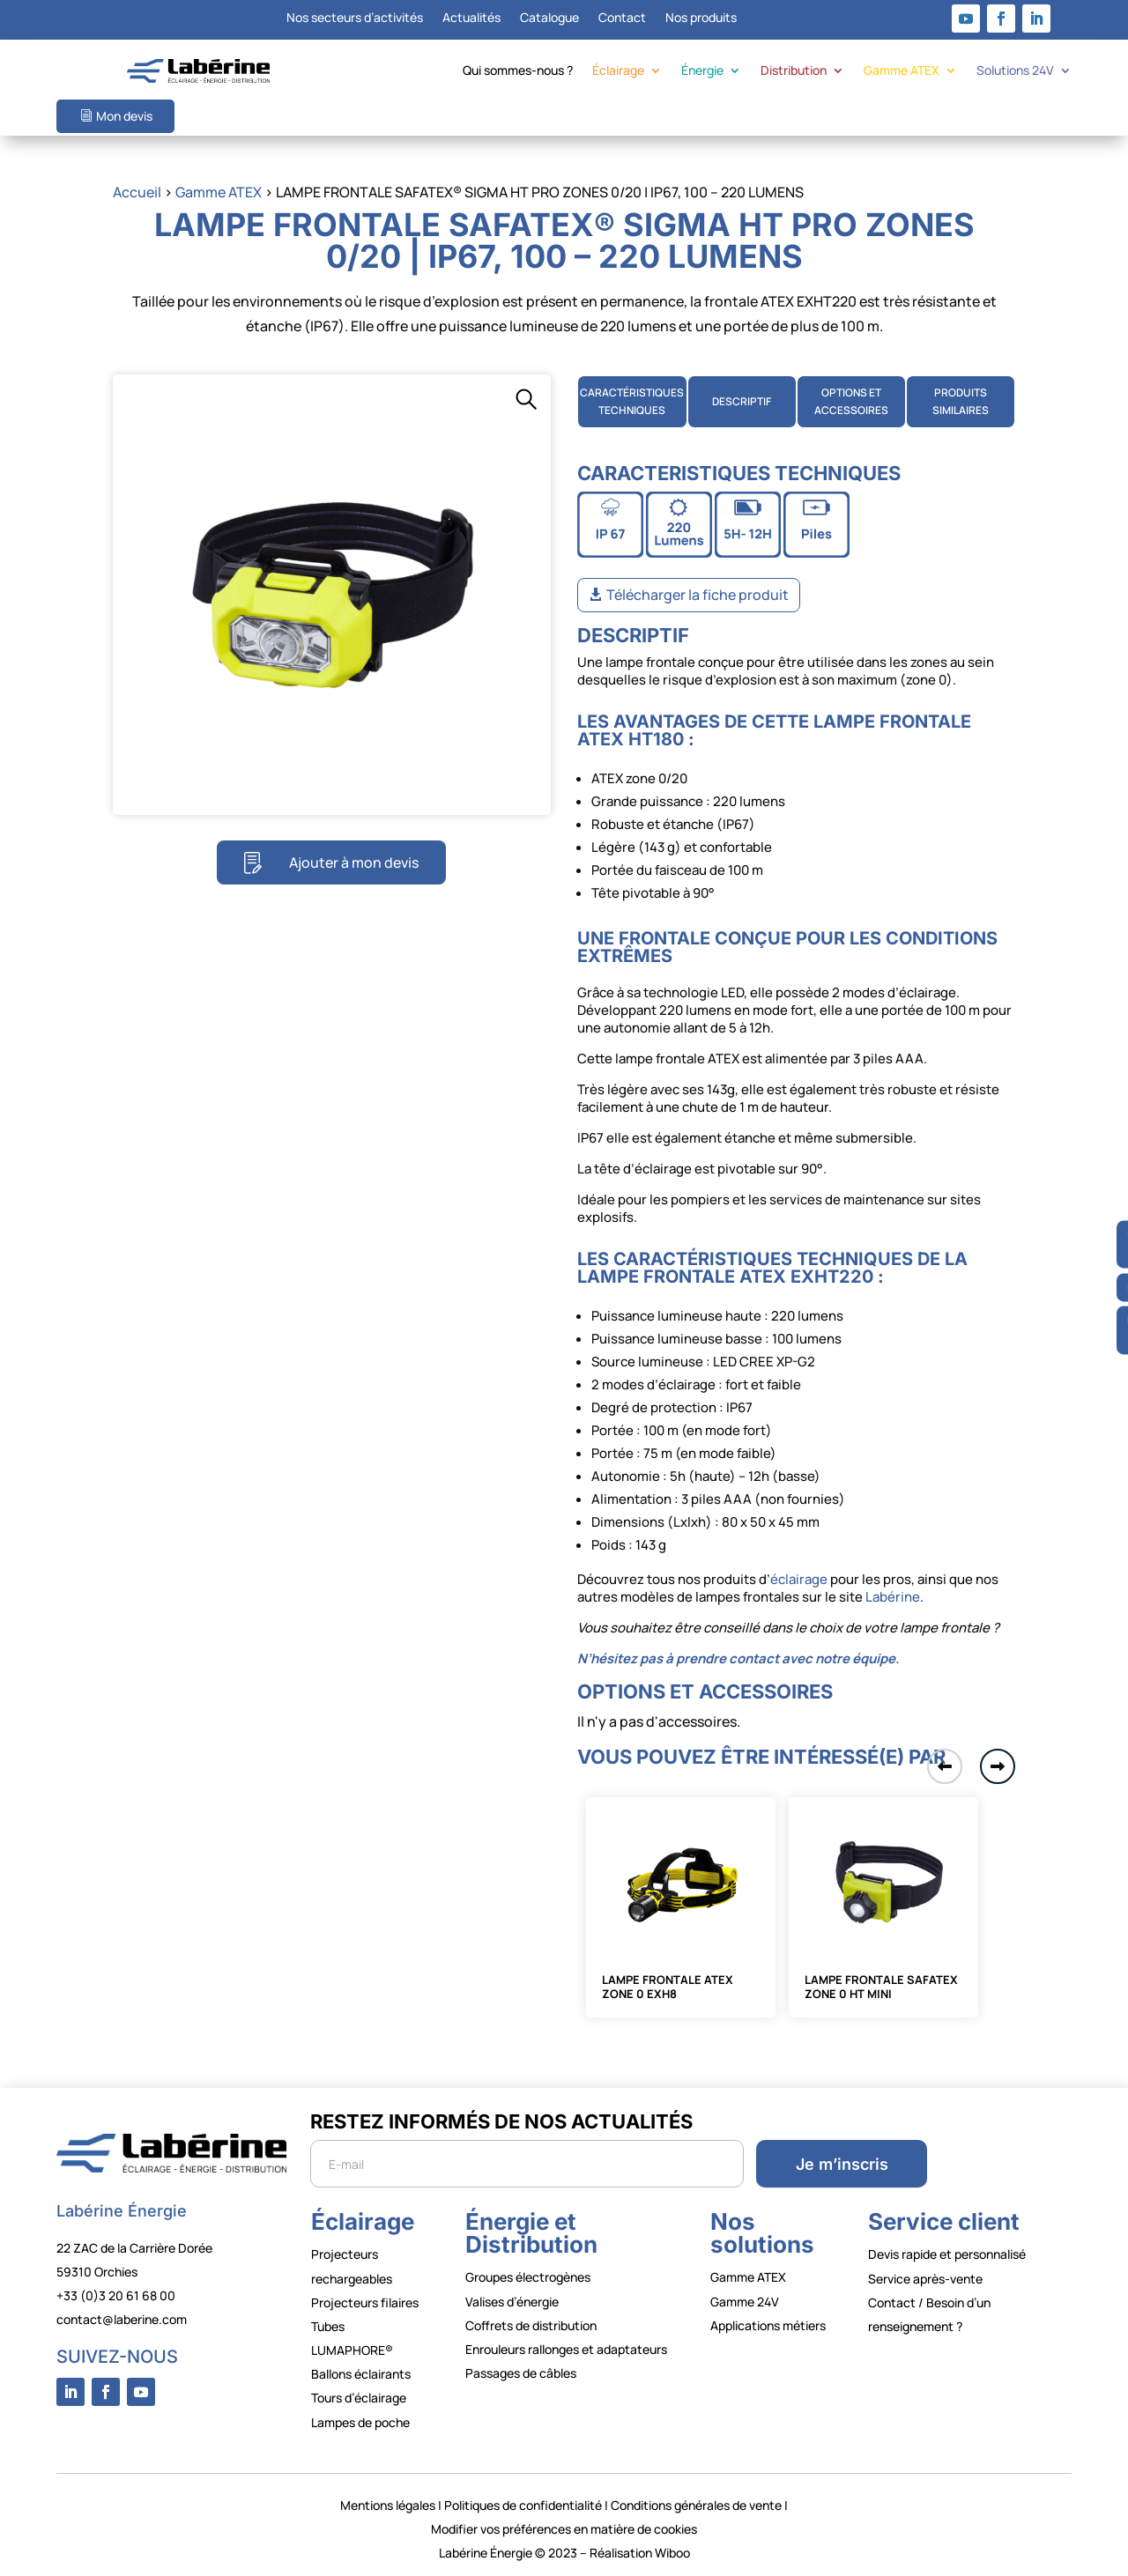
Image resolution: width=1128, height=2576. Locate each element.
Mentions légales (387, 2505)
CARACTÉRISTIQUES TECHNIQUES (632, 401)
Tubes (328, 2326)
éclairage (798, 1579)
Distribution (794, 71)
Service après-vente (925, 2278)
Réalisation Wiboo (640, 2552)
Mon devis (124, 115)
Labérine (891, 1597)
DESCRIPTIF (741, 401)
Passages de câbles (520, 2373)
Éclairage (618, 71)
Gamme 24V (744, 2301)
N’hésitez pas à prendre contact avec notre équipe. (738, 1658)
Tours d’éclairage (358, 2397)
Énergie (702, 71)
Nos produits (701, 18)
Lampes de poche (360, 2422)
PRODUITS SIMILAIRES (960, 401)
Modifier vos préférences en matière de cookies (564, 2528)
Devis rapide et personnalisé (947, 2254)
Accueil (137, 192)
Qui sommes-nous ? (518, 71)
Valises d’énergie (512, 2301)
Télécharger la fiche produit (697, 594)
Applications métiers (768, 2325)
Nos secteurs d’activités (354, 18)
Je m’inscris (842, 2164)
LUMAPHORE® (352, 2350)
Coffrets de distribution (531, 2325)
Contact (622, 18)
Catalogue (549, 18)
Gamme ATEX (901, 71)
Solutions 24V (1015, 71)
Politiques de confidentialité (523, 2505)
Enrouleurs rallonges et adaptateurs (566, 2349)
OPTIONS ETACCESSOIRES (851, 401)
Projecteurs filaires (365, 2302)
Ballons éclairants (361, 2373)
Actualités (471, 18)
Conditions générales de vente (696, 2505)
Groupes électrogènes (527, 2277)
